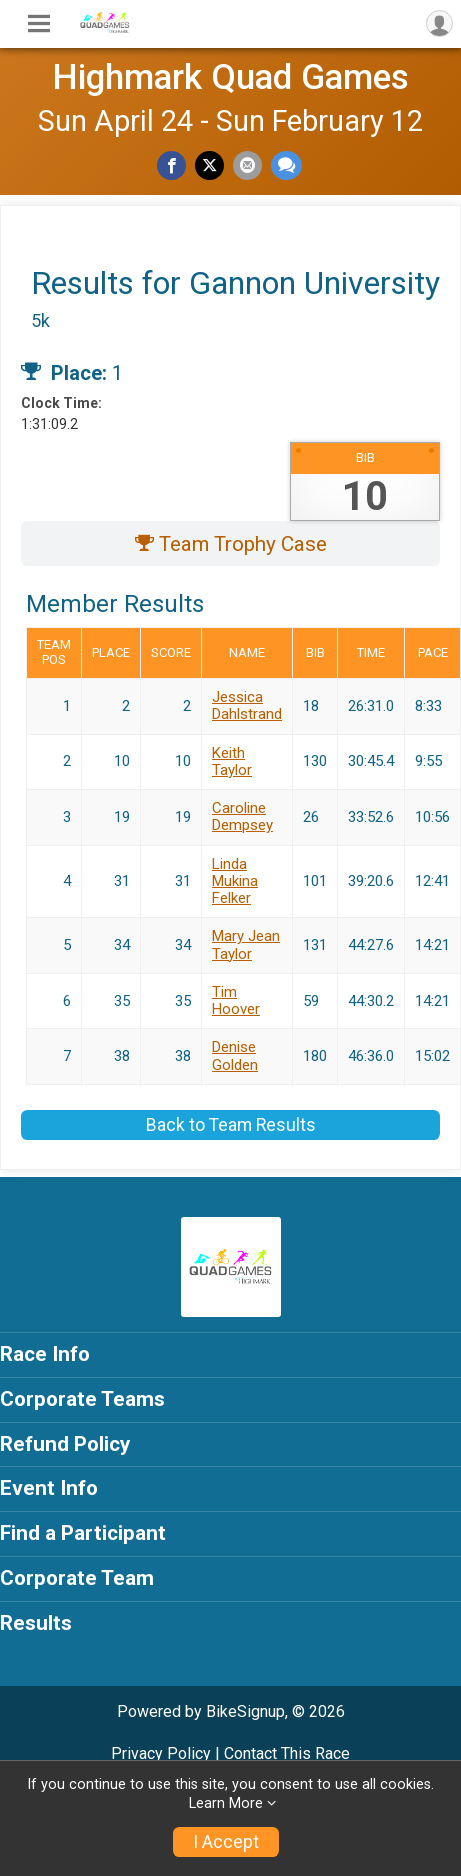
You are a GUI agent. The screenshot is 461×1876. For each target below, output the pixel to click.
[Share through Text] (286, 165)
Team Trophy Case (231, 544)
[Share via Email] (247, 165)
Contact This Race (287, 1753)
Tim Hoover (236, 1000)
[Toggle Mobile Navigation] (39, 24)
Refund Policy (65, 1444)
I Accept (226, 1842)
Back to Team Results (231, 1125)
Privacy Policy (161, 1753)
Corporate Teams (82, 1399)
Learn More (226, 1803)
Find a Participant (83, 1533)
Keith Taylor (232, 761)
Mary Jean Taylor (246, 944)
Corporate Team (77, 1578)
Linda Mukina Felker (235, 881)
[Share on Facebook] (171, 165)
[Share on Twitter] (209, 165)
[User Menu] (439, 23)
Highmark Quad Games (230, 77)
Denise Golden (235, 1055)
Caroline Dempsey (242, 816)
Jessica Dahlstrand (247, 705)
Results (36, 1623)
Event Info (49, 1488)
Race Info (45, 1354)
